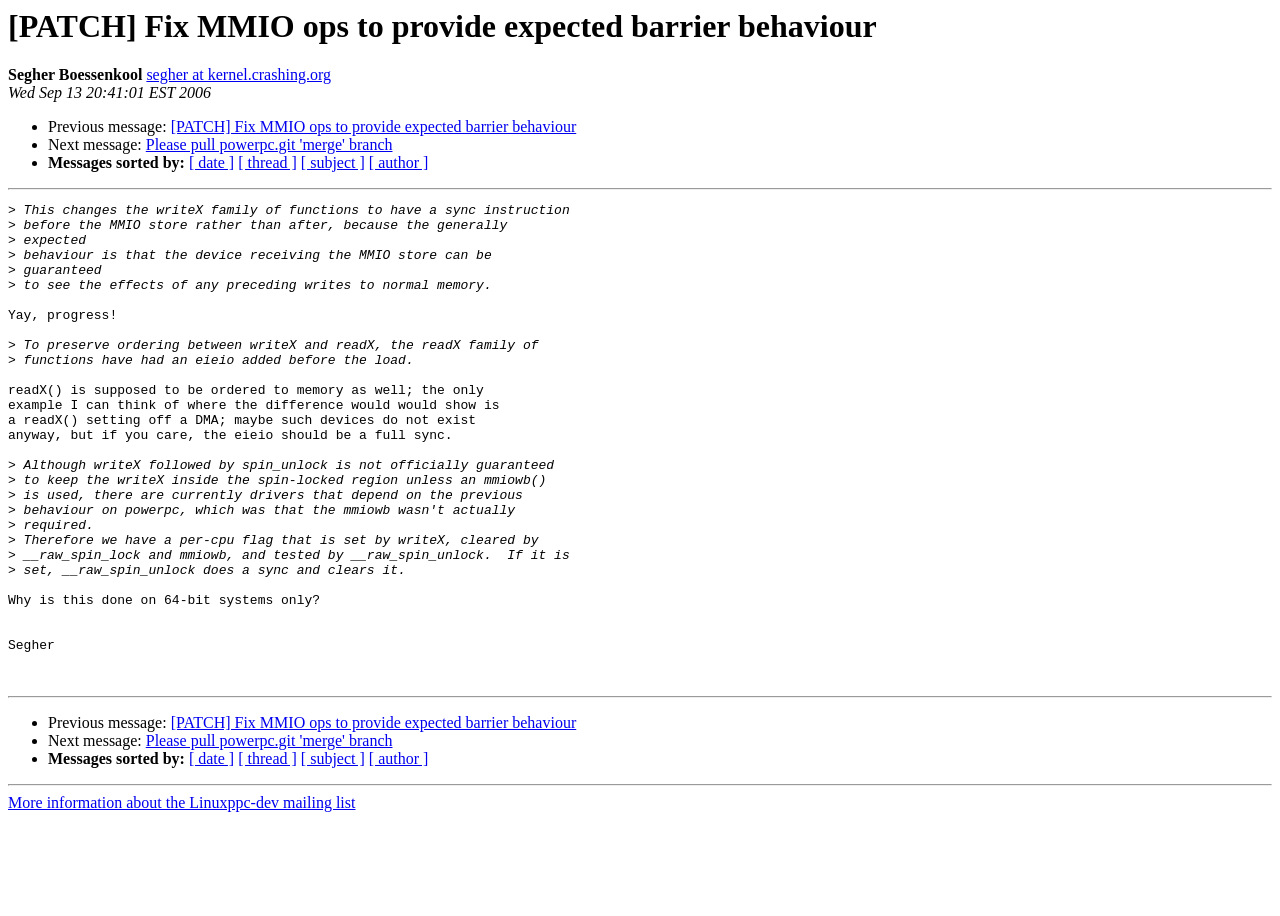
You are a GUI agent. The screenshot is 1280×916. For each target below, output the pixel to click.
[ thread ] (267, 162)
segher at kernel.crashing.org (238, 74)
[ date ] (211, 162)
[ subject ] (333, 162)
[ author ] (399, 162)
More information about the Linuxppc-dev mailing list (181, 898)
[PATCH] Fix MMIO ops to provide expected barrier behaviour (374, 126)
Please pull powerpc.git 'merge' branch (269, 144)
